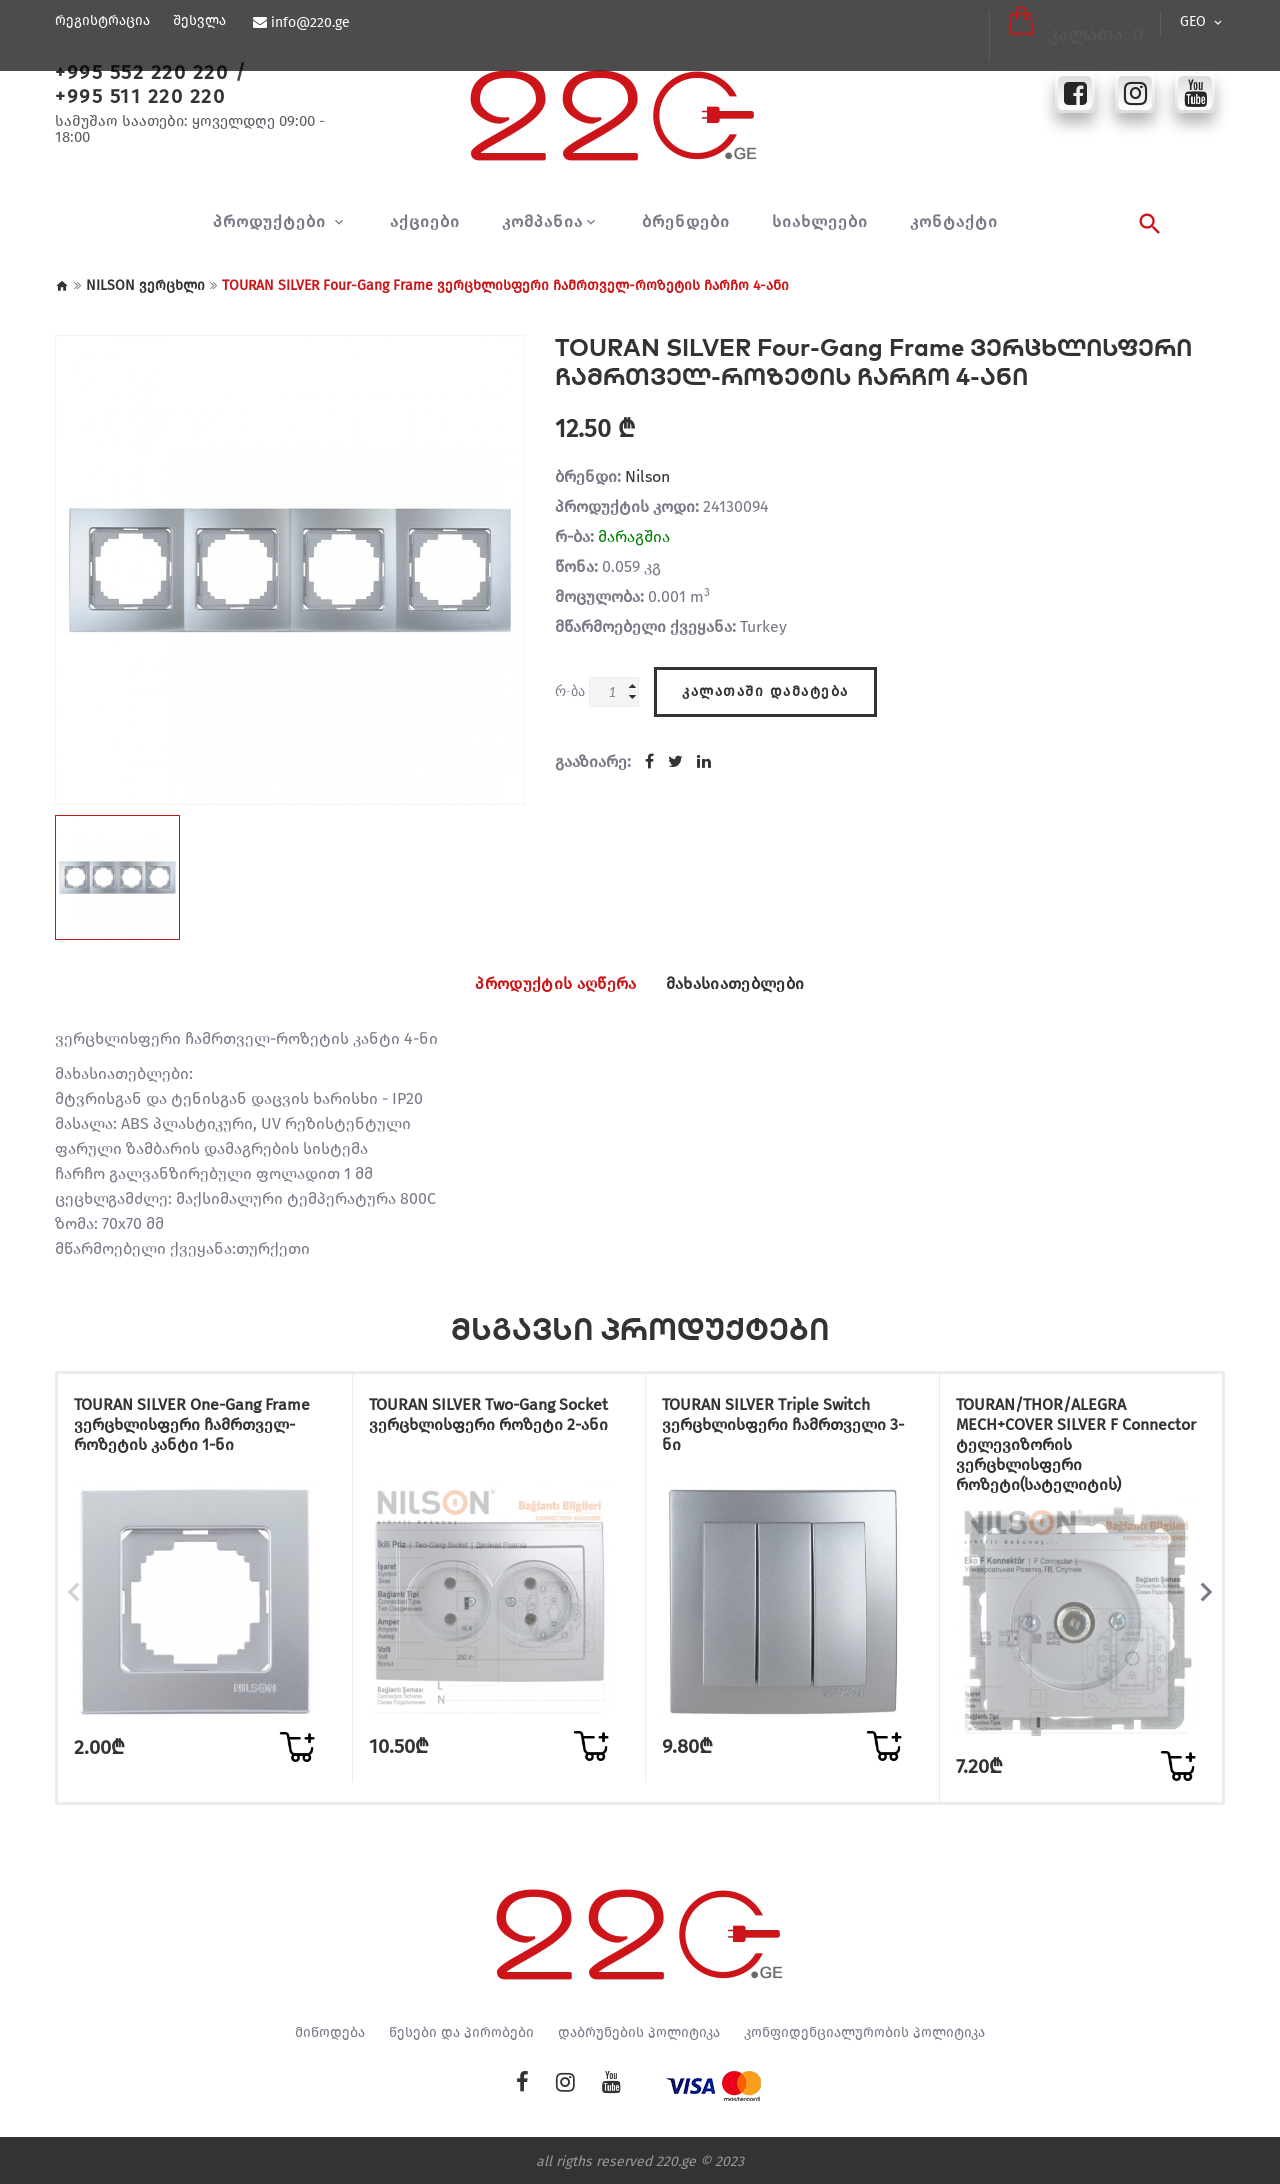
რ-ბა (570, 690)
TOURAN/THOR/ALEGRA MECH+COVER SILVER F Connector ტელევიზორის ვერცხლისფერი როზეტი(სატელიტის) (1065, 1448)
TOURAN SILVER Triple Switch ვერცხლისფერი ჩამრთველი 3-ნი (786, 1428)
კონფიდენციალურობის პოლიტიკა (864, 2030)
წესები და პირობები (461, 2030)
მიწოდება (330, 2030)
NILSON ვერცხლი (145, 285)
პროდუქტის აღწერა (540, 984)
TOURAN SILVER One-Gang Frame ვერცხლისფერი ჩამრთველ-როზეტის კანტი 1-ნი (193, 1438)
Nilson (647, 476)
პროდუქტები (272, 222)
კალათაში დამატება (765, 686)
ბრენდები (686, 222)
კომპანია (542, 222)
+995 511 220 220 (140, 96)
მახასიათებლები (752, 984)
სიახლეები (820, 222)
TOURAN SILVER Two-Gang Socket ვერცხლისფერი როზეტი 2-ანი (474, 1428)
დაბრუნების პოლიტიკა (639, 2030)
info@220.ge (308, 23)
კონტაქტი (954, 222)
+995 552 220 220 (141, 72)
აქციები (425, 222)
